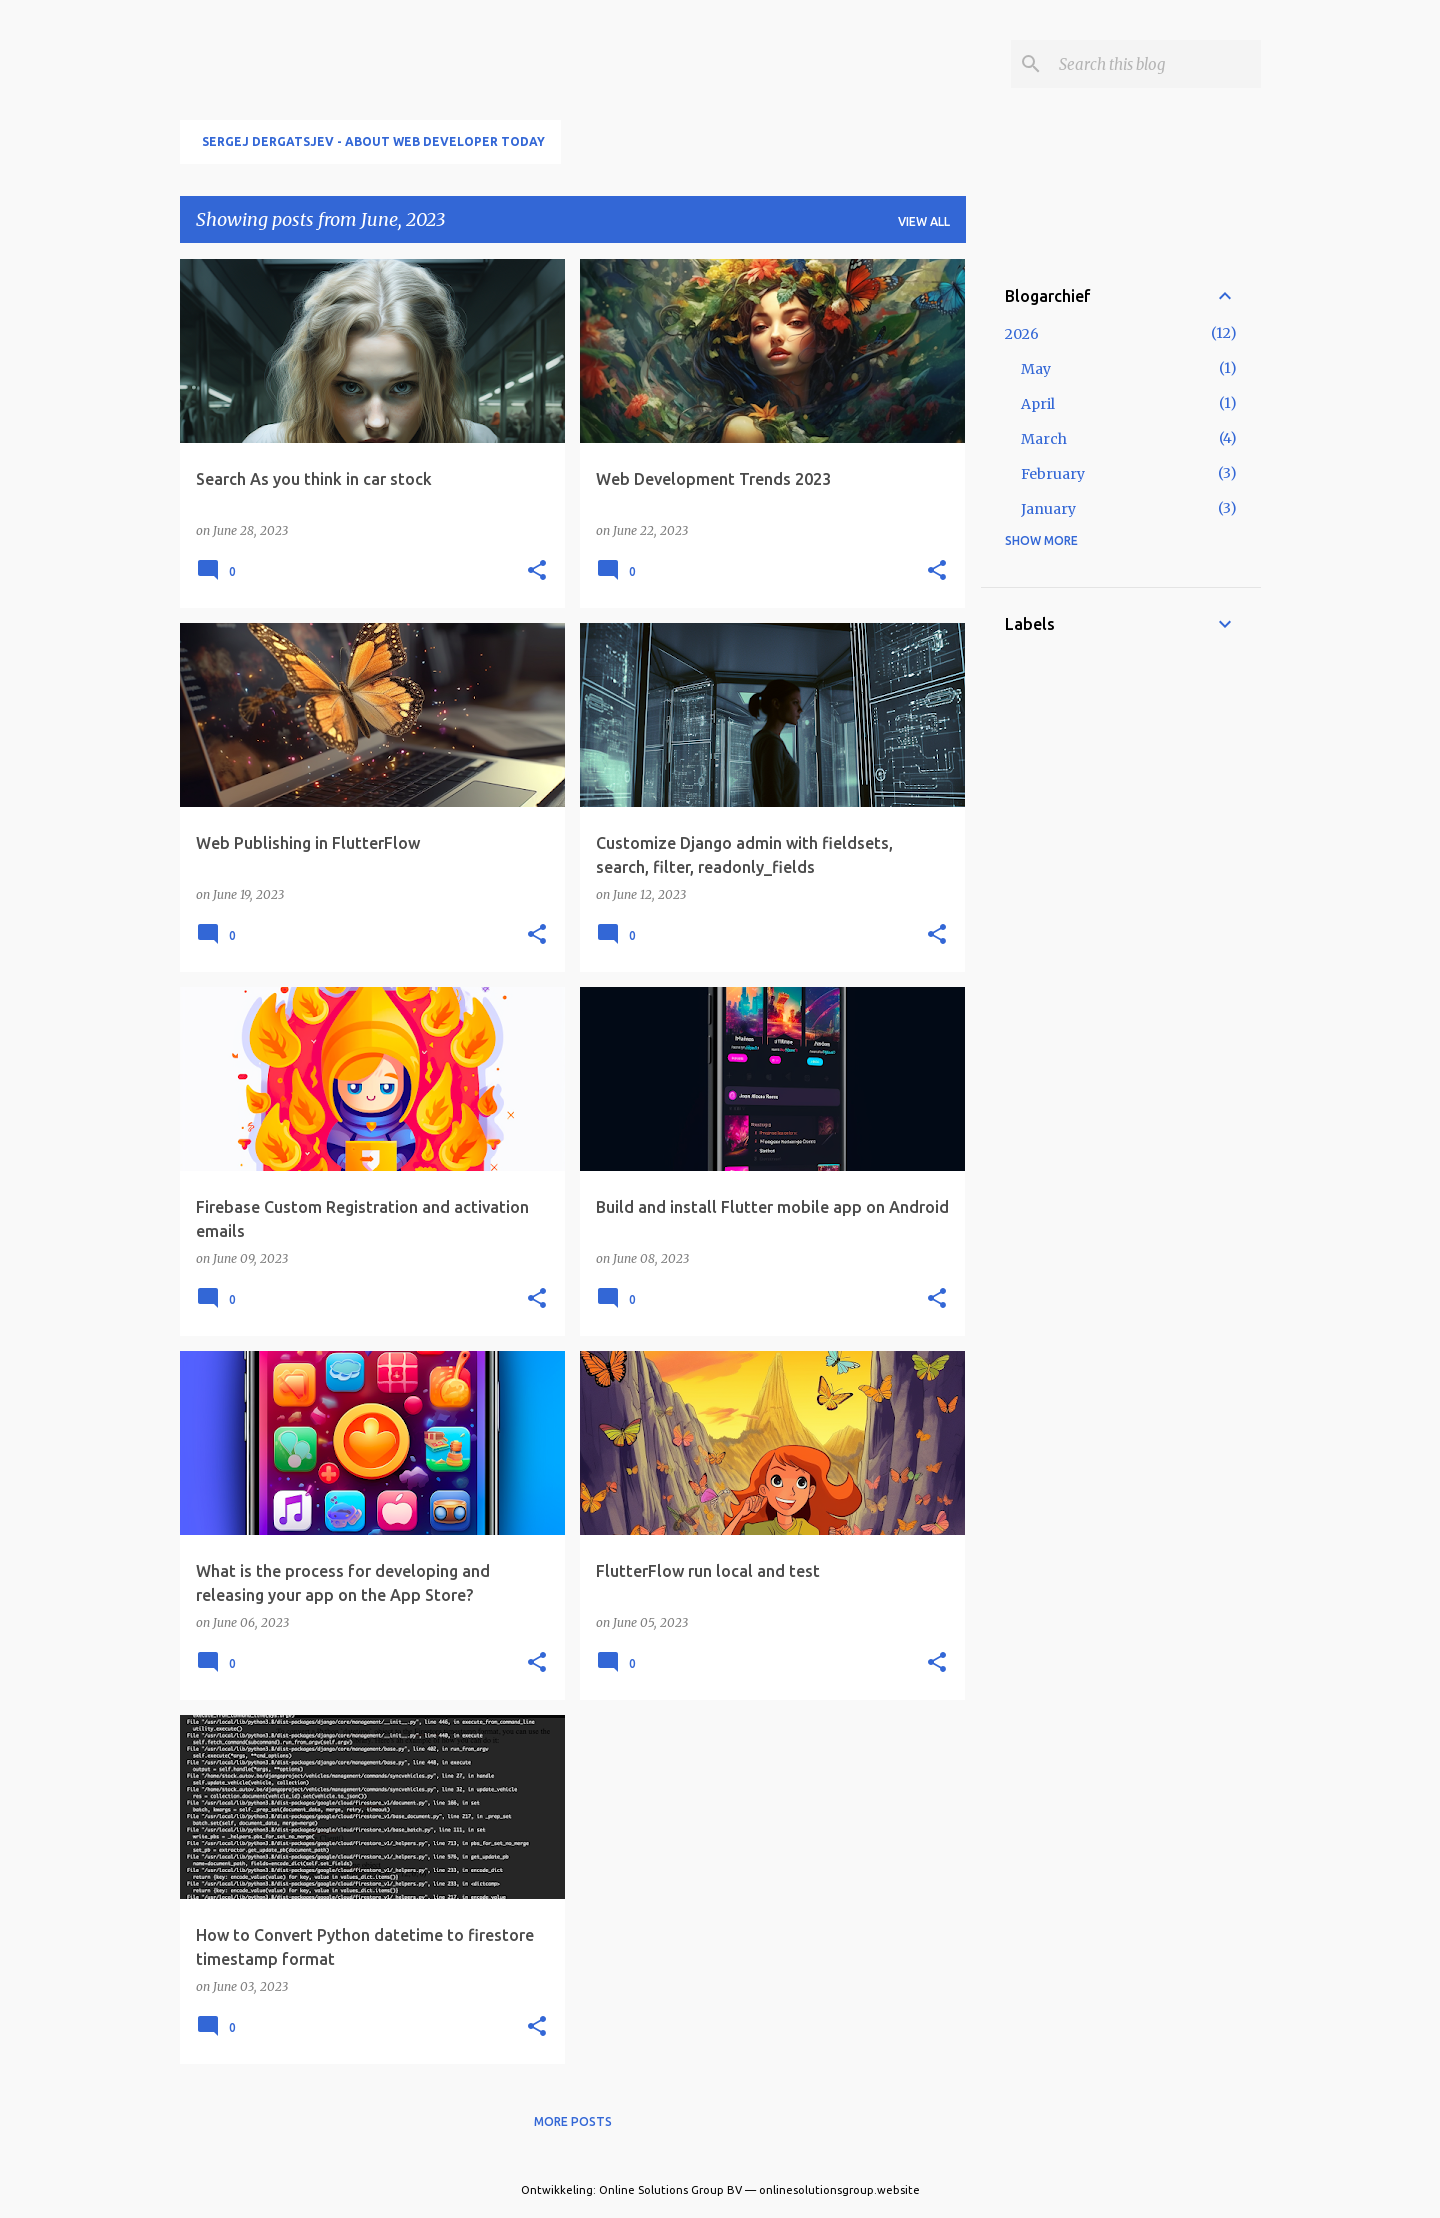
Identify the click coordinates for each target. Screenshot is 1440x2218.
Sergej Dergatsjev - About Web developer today (373, 141)
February (1053, 474)
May (1036, 369)
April (1038, 404)
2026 (1022, 334)
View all (924, 221)
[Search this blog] (1156, 64)
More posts (573, 2121)
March (1044, 439)
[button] (537, 571)
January (1048, 509)
